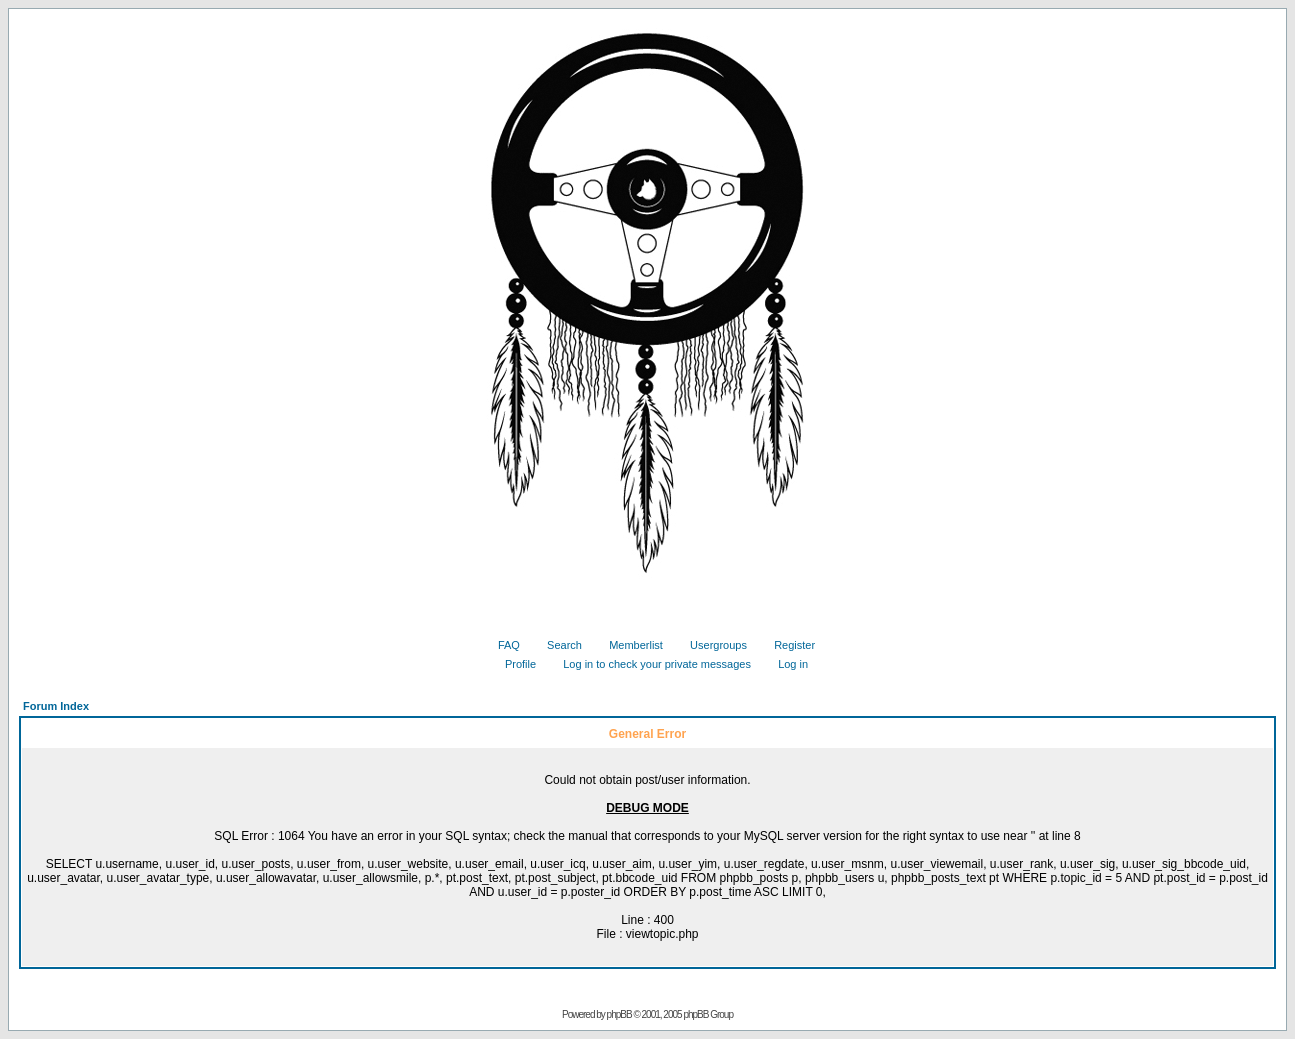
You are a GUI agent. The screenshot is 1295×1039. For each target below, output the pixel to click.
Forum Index (56, 706)
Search (557, 645)
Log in (785, 664)
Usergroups (711, 645)
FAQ (501, 645)
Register (787, 645)
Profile (513, 664)
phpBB (619, 1014)
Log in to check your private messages (649, 664)
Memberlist (628, 645)
